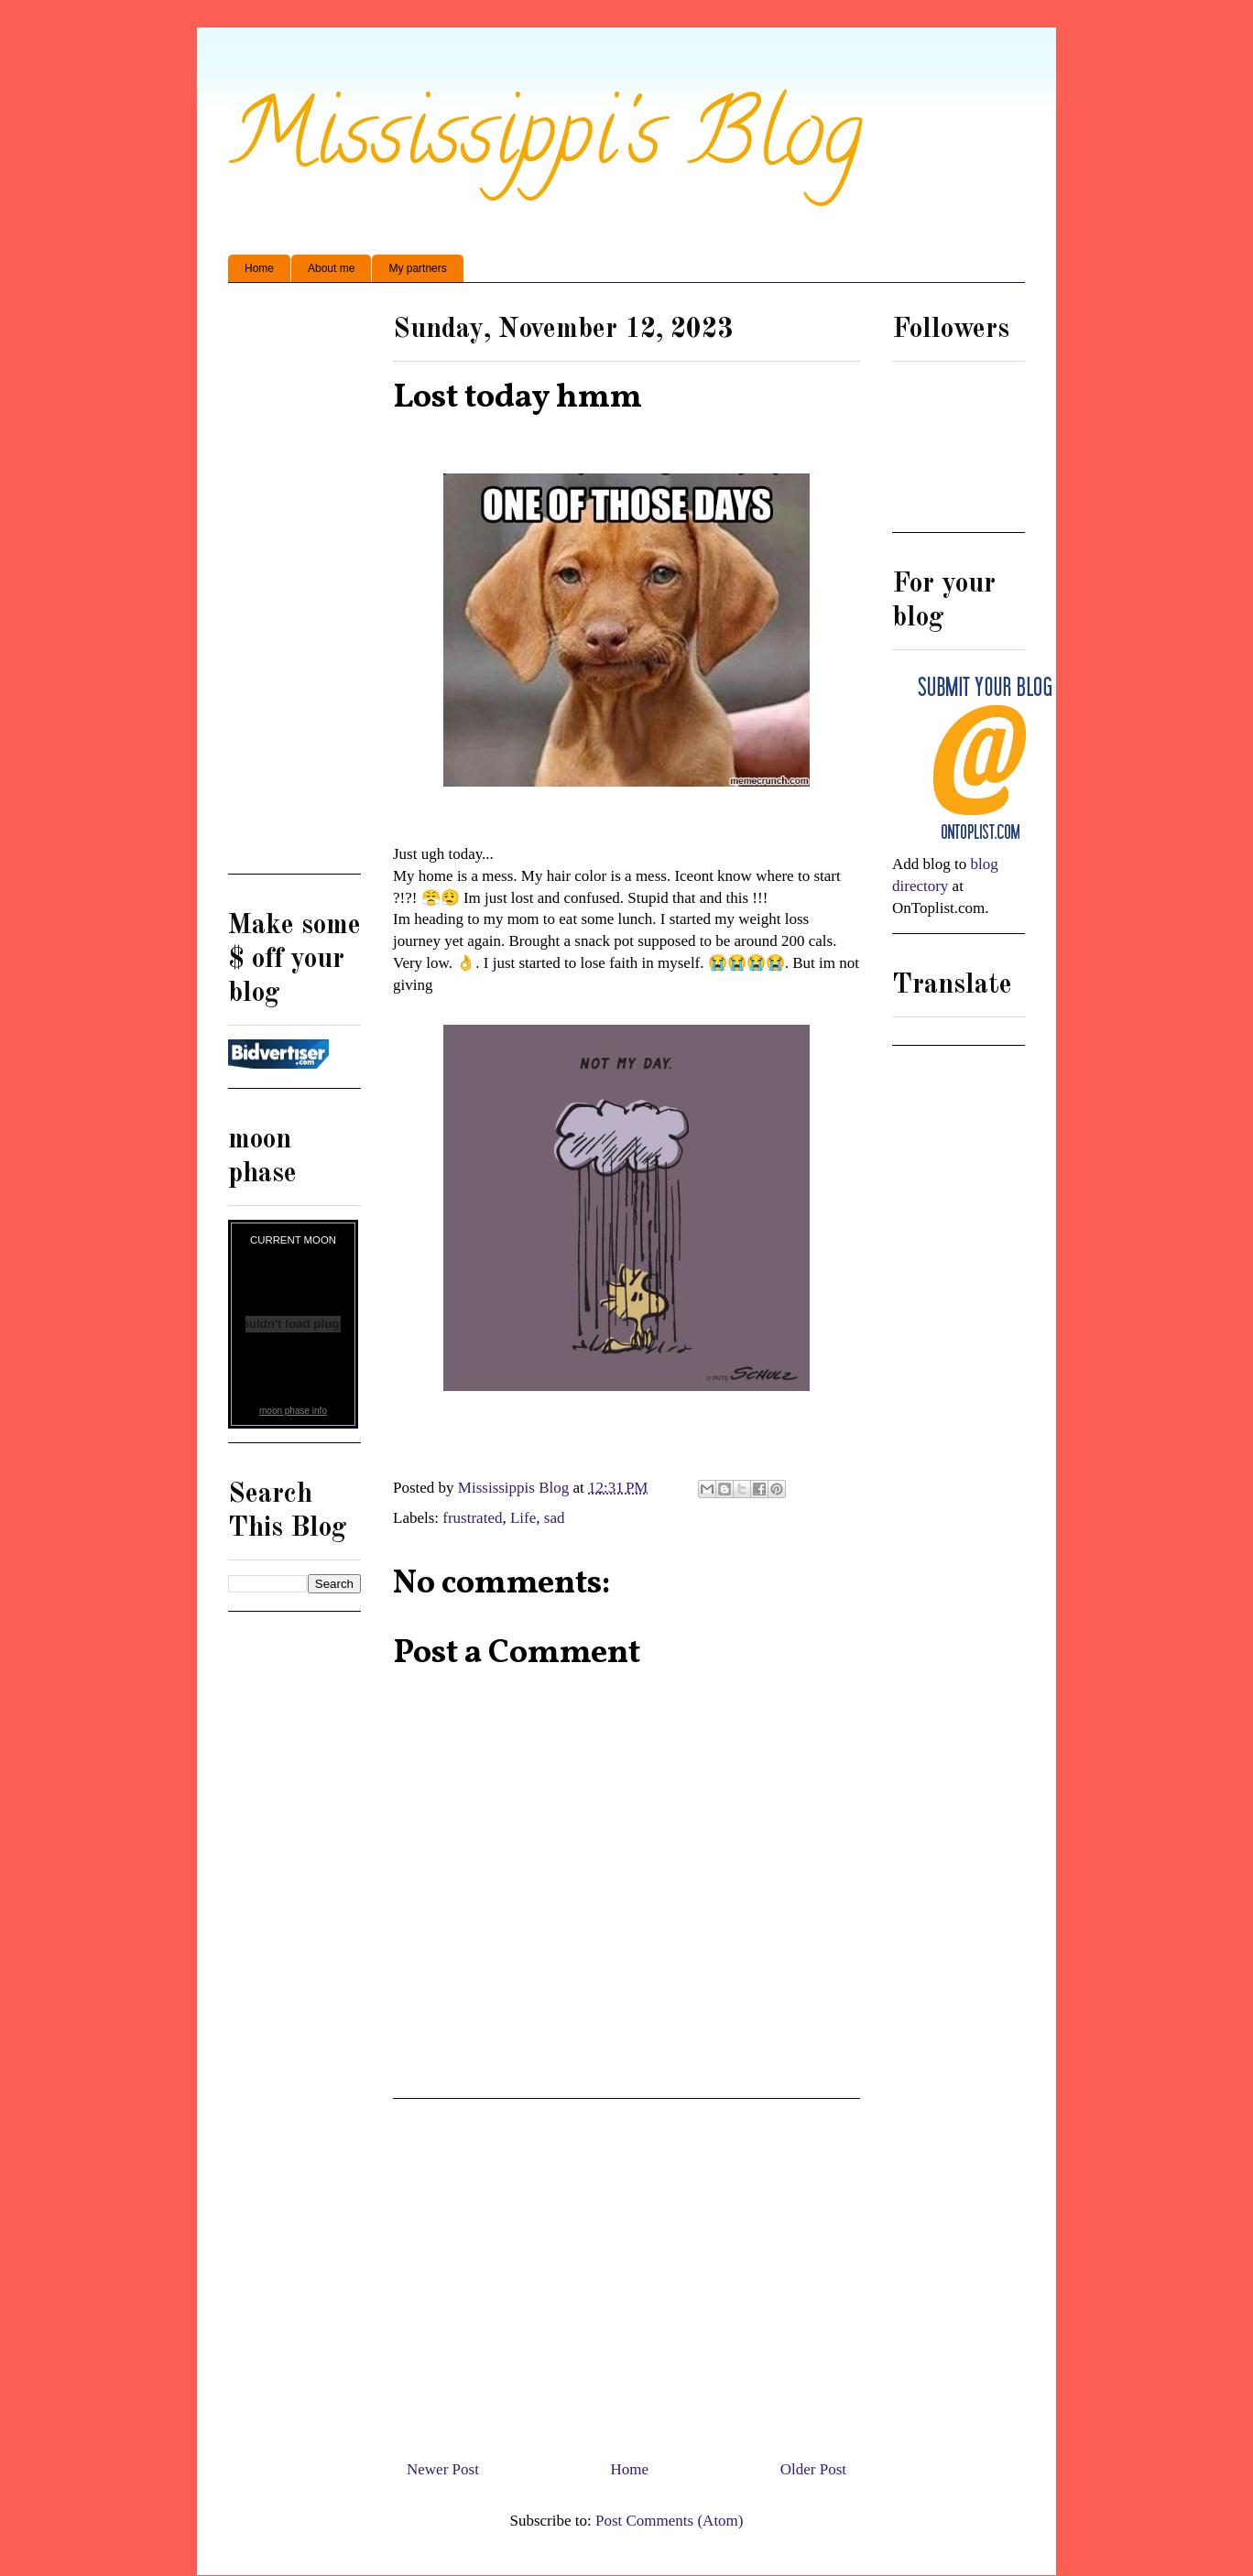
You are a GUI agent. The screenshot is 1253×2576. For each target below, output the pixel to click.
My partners (417, 268)
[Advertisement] (626, 2272)
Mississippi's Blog (545, 143)
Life (523, 1518)
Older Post (813, 2469)
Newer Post (443, 2469)
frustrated (472, 1518)
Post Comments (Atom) (669, 2520)
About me (331, 268)
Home (259, 268)
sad (554, 1518)
